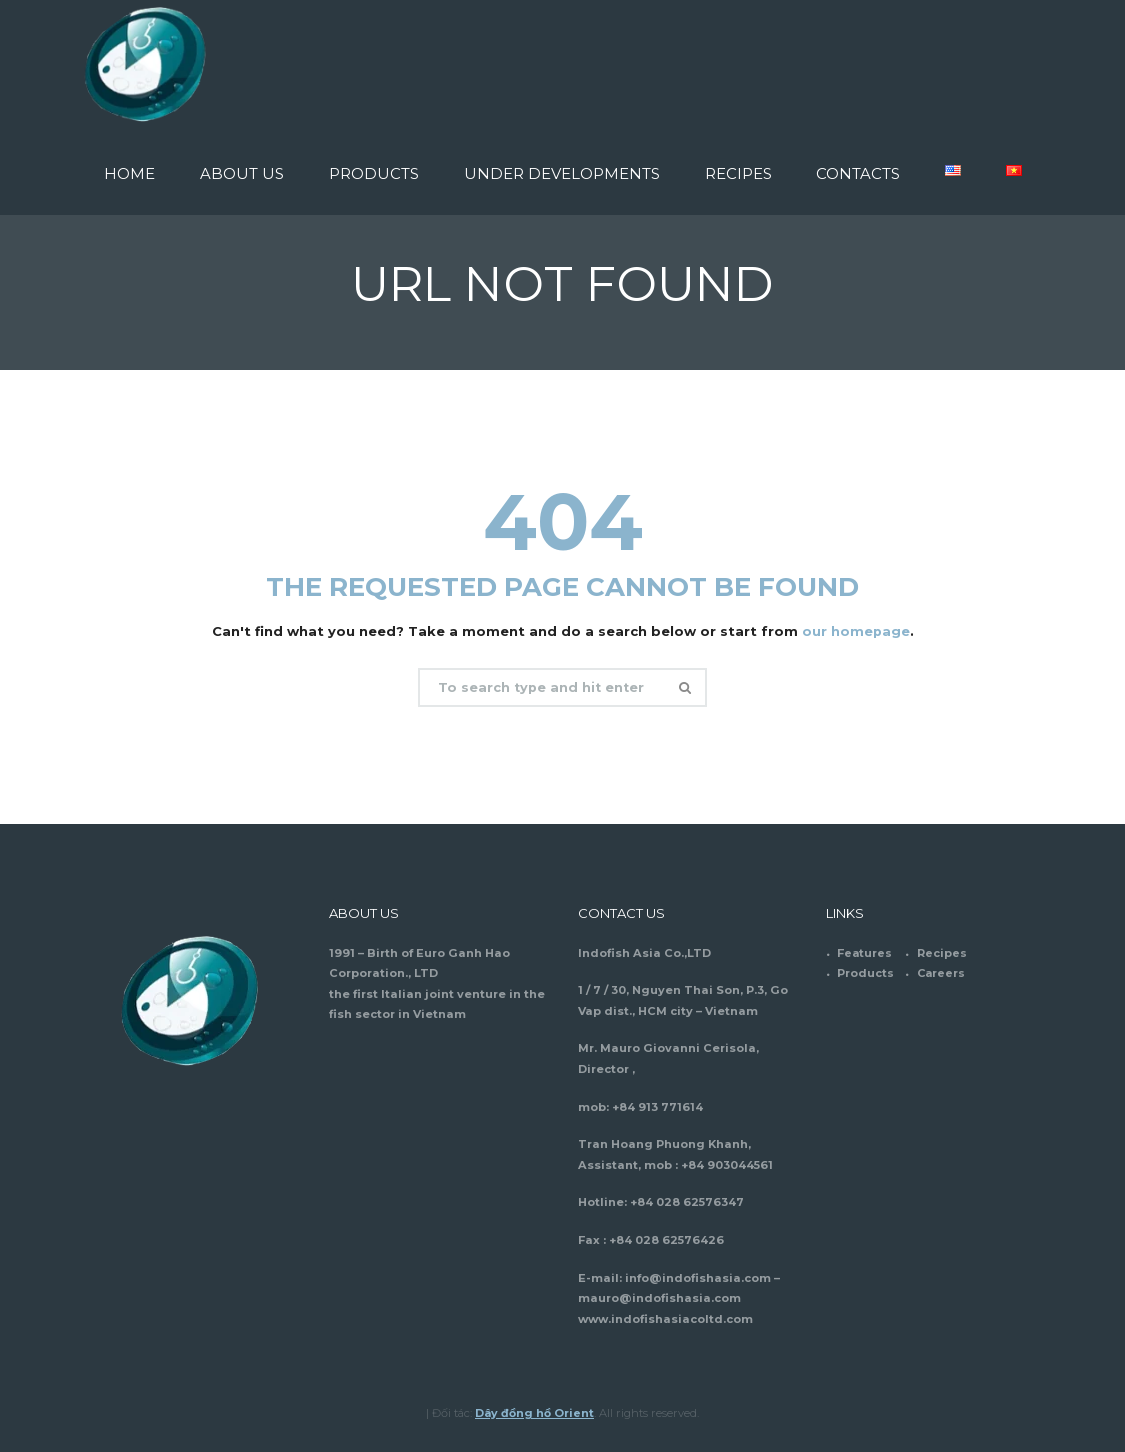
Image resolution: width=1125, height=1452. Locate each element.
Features (865, 953)
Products (865, 973)
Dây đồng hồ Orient (535, 1413)
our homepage (855, 631)
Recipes (942, 953)
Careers (942, 973)
